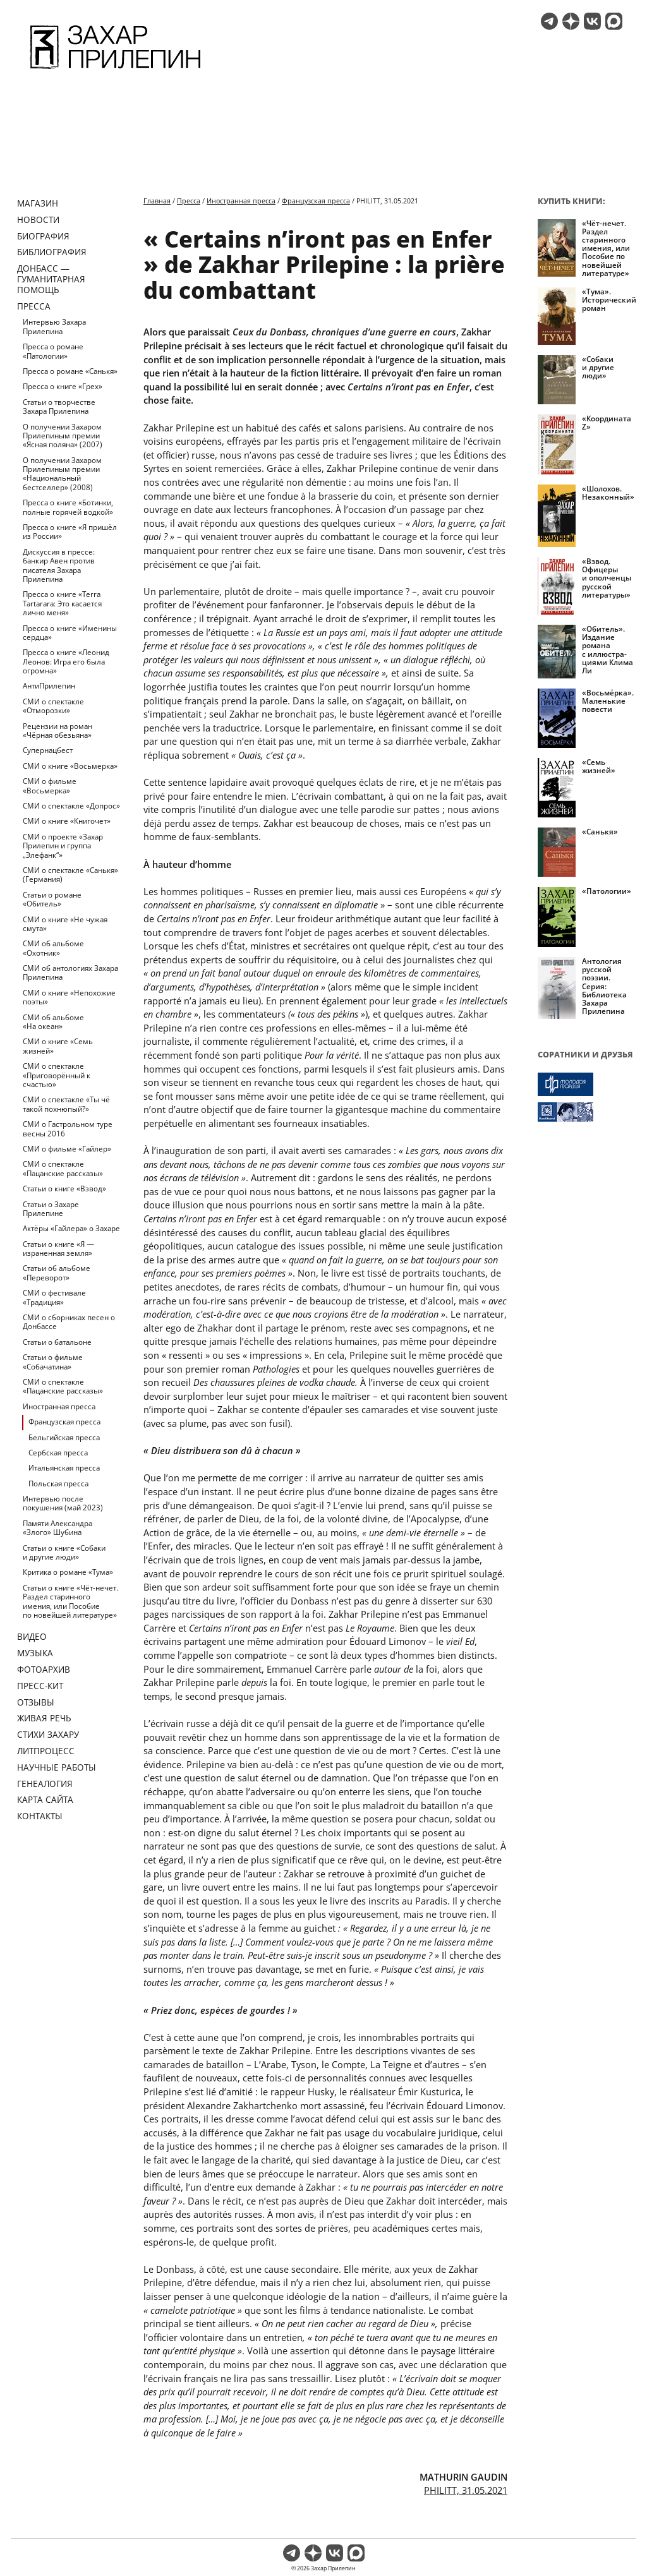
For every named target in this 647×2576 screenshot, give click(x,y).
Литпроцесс (46, 1751)
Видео (32, 1636)
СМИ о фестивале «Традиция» (54, 1297)
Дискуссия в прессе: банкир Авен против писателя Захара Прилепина (59, 565)
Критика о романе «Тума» (68, 1572)
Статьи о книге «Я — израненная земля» (58, 1248)
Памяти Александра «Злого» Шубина (57, 1528)
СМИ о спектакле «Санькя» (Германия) (70, 874)
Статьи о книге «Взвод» (64, 1188)
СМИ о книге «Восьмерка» (70, 766)
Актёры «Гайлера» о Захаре (71, 1228)
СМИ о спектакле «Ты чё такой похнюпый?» (66, 1104)
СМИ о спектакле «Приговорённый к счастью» (56, 1075)
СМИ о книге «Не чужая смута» (65, 924)
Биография (43, 236)
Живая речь (44, 1718)
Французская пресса (64, 1421)
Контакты (40, 1816)
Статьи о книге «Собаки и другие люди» (64, 1552)
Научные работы (56, 1767)
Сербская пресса (58, 1452)
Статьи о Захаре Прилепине (51, 1209)
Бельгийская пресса (64, 1437)
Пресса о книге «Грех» (62, 386)
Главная (157, 200)
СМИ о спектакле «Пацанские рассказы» (63, 1168)
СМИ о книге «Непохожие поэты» (69, 997)
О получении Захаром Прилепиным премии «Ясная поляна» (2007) (62, 435)
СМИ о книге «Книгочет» (67, 821)
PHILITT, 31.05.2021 (465, 2490)
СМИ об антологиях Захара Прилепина (70, 972)
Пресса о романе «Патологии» (53, 351)
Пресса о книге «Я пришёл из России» (70, 531)
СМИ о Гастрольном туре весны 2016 (67, 1128)
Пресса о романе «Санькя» (70, 371)
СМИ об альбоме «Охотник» (53, 948)
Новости (38, 220)
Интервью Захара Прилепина (54, 326)
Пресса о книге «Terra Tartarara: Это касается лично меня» (62, 603)
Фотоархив (43, 1669)
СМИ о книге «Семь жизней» (58, 1046)
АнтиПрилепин (49, 685)
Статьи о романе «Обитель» (52, 899)
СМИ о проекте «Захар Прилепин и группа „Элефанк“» (63, 845)
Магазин (37, 203)
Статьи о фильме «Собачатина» (53, 1361)
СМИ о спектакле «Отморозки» (53, 706)
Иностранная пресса (59, 1406)
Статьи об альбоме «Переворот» (56, 1272)
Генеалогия (45, 1784)
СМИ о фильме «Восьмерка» (49, 785)
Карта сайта (45, 1799)
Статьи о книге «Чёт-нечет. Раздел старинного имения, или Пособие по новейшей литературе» (70, 1601)
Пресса (34, 306)
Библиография (52, 252)
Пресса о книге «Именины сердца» (70, 632)
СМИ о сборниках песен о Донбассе (69, 1322)
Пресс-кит (40, 1686)
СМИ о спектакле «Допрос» (71, 805)
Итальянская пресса (64, 1467)
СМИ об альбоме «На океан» (53, 1022)
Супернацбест (48, 750)
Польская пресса (58, 1483)
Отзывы (35, 1702)
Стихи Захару (48, 1734)
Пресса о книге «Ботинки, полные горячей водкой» (68, 507)
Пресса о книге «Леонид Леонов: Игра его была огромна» (66, 661)
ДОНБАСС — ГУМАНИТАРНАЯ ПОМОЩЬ (51, 279)
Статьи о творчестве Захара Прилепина (59, 406)
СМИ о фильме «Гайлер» (67, 1148)
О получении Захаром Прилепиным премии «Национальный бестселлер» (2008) (62, 474)
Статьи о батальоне (57, 1342)
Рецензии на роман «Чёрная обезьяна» (57, 730)
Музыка (35, 1653)
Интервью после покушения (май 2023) (63, 1503)
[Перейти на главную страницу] (115, 70)
